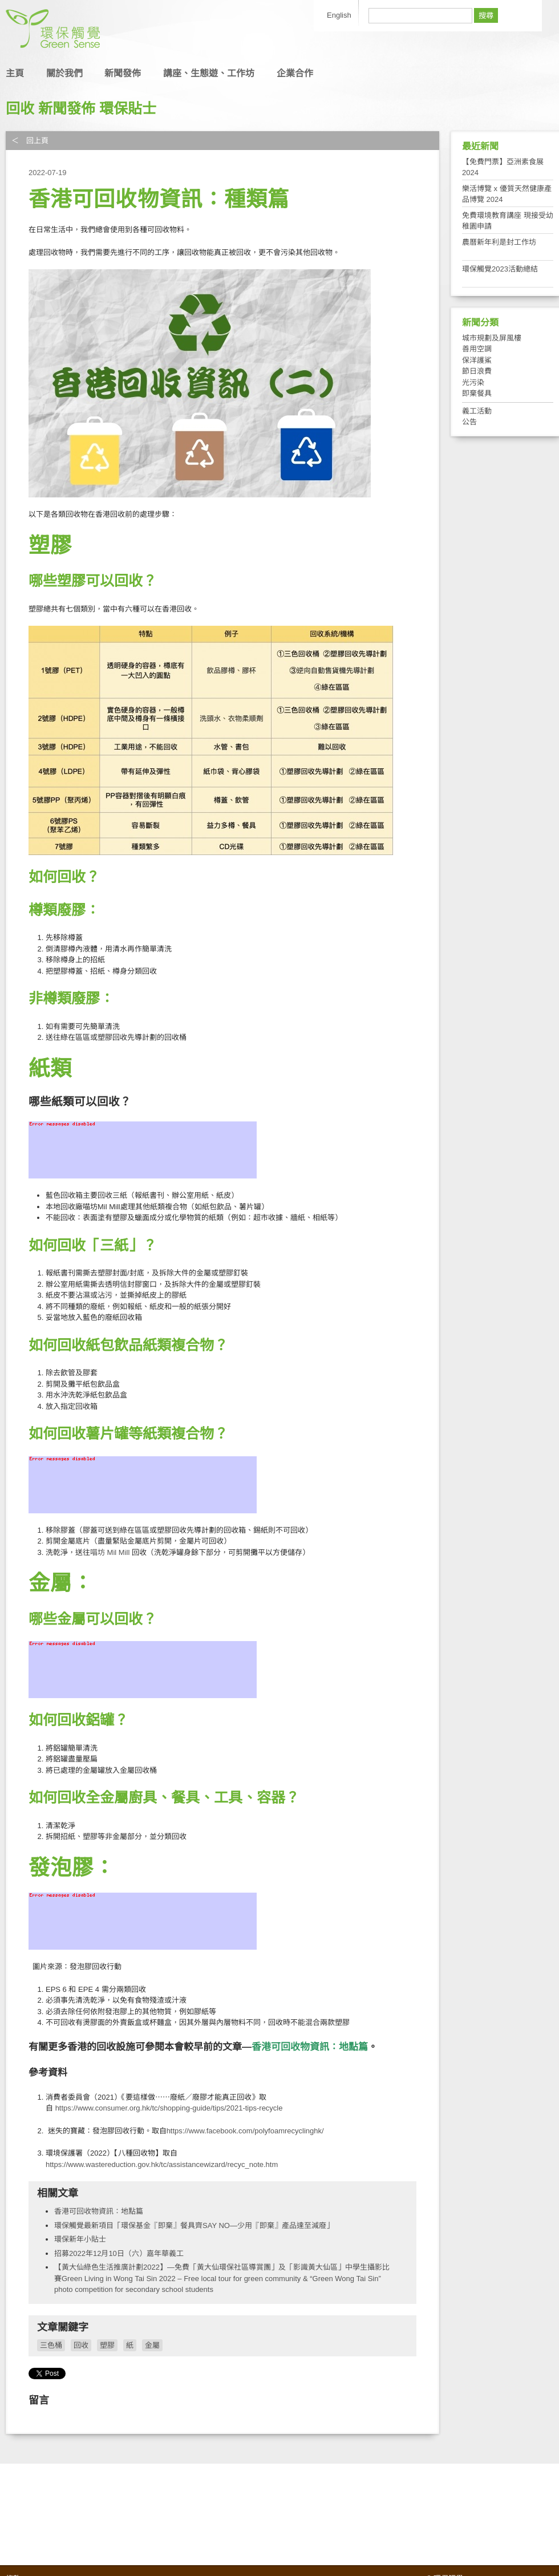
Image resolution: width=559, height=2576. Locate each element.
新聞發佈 (122, 73)
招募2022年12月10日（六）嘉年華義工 (119, 2253)
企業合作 (295, 73)
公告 (469, 422)
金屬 (152, 2345)
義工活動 (477, 411)
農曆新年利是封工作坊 (499, 242)
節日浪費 (477, 371)
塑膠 (107, 2345)
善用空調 (477, 349)
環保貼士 (127, 108)
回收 (20, 108)
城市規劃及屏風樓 (491, 338)
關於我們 (64, 73)
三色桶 (51, 2345)
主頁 (15, 73)
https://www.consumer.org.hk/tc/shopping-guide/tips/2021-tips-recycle (169, 2108)
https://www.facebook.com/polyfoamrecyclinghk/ (245, 2131)
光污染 (473, 382)
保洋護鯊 (477, 360)
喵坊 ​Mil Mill (111, 1552)
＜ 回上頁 (29, 140)
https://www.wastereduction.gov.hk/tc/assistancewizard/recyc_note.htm (162, 2164)
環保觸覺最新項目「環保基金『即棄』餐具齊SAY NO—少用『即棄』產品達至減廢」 (194, 2225)
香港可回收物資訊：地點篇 (98, 2211)
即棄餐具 (477, 393)
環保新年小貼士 (80, 2239)
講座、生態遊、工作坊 (208, 73)
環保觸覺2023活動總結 (500, 269)
